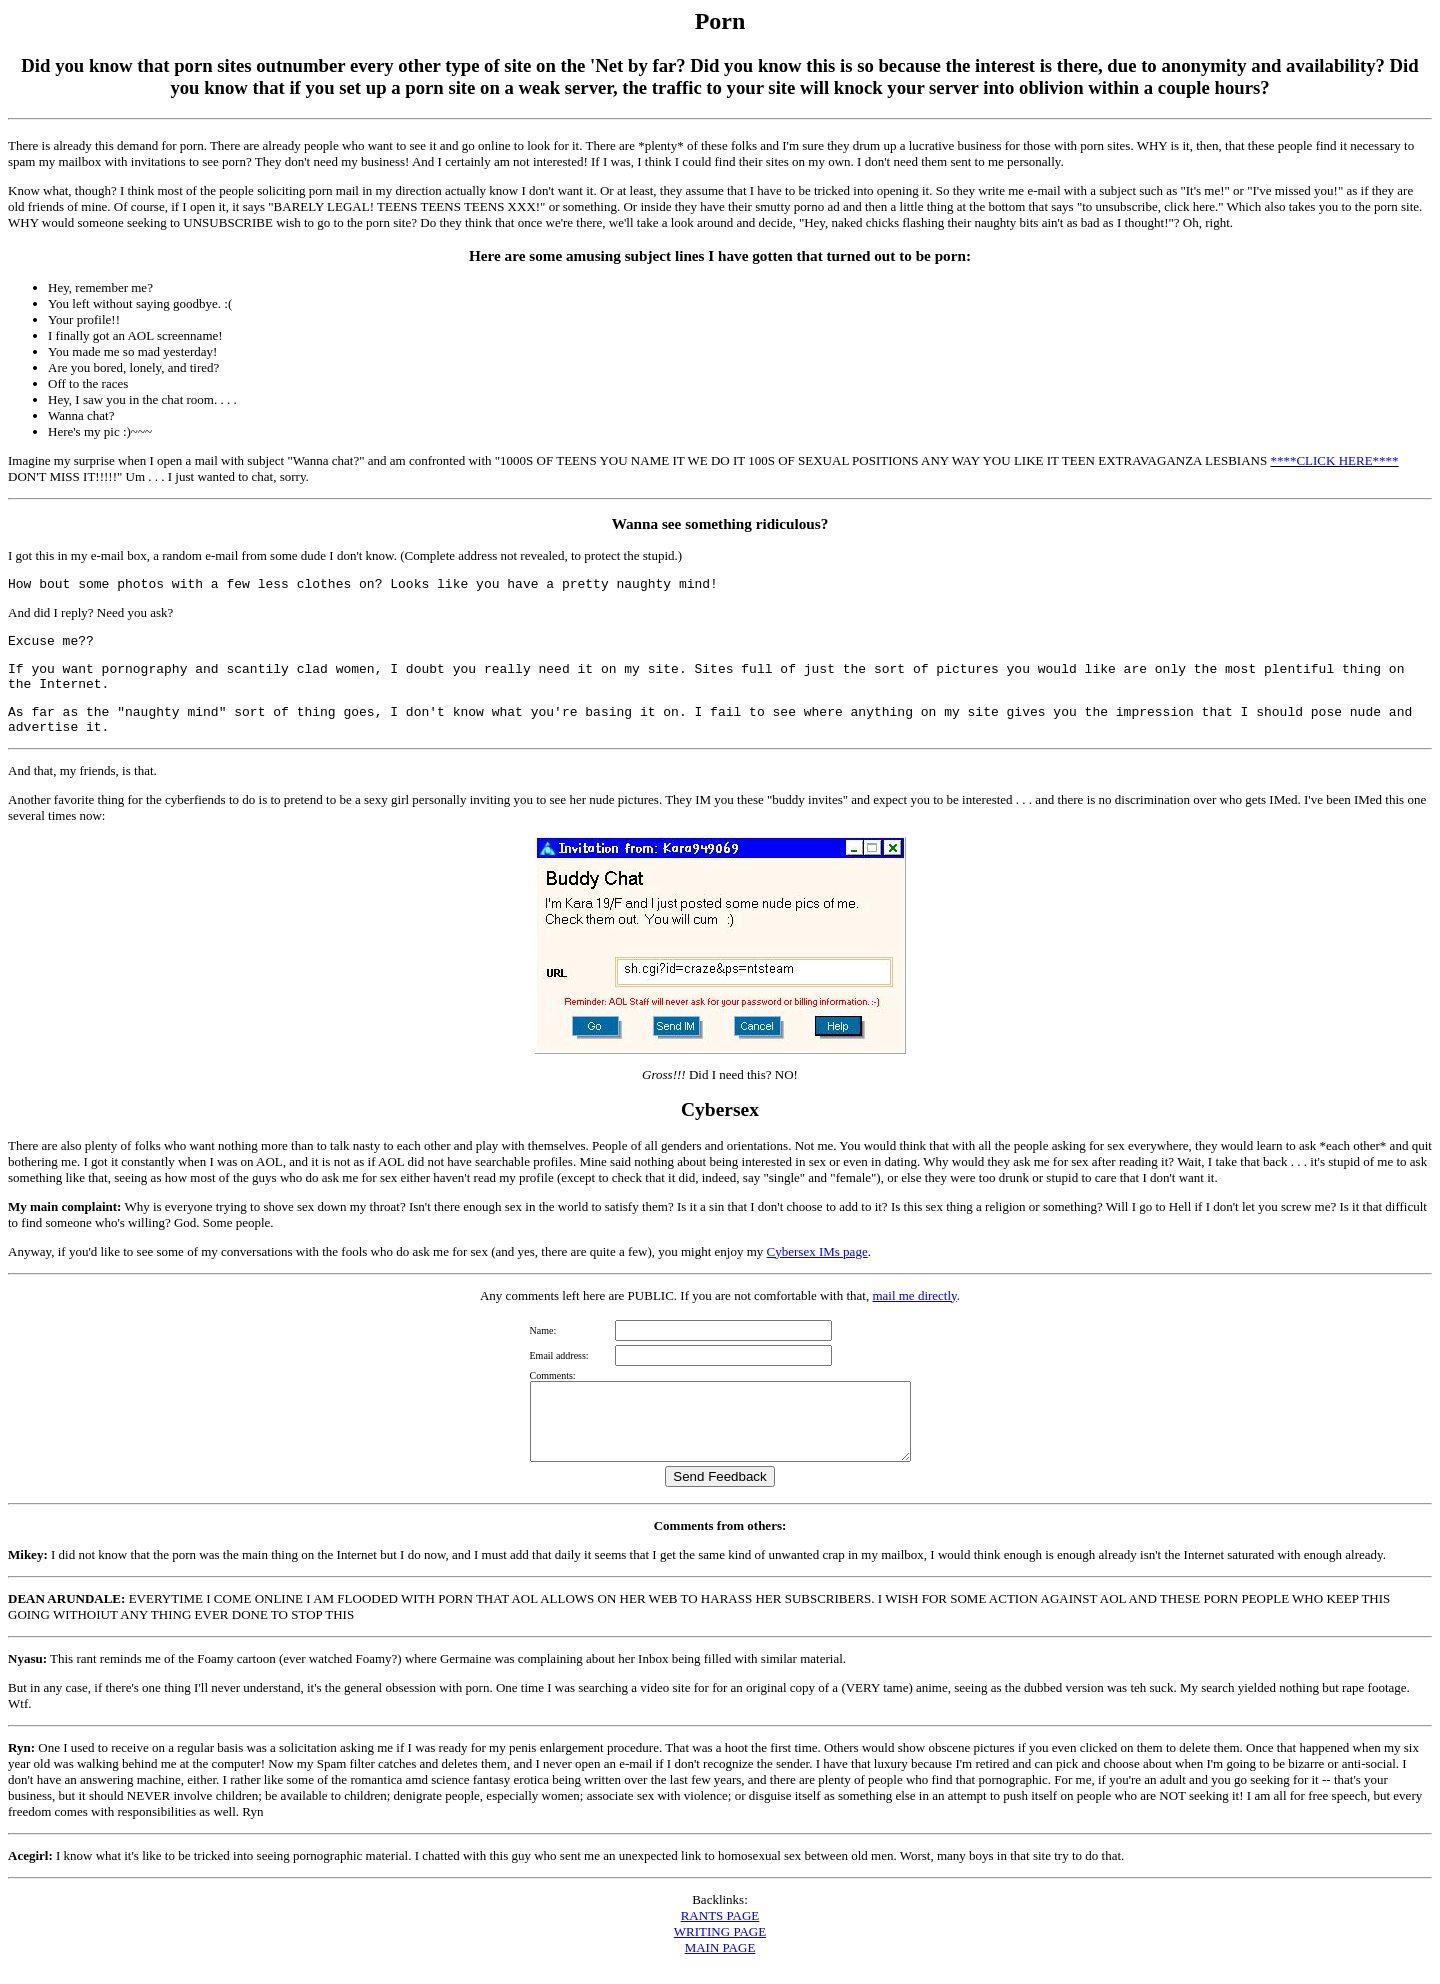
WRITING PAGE (720, 1946)
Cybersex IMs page (817, 1251)
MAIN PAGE (720, 1962)
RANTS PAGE (720, 1930)
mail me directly (914, 1295)
